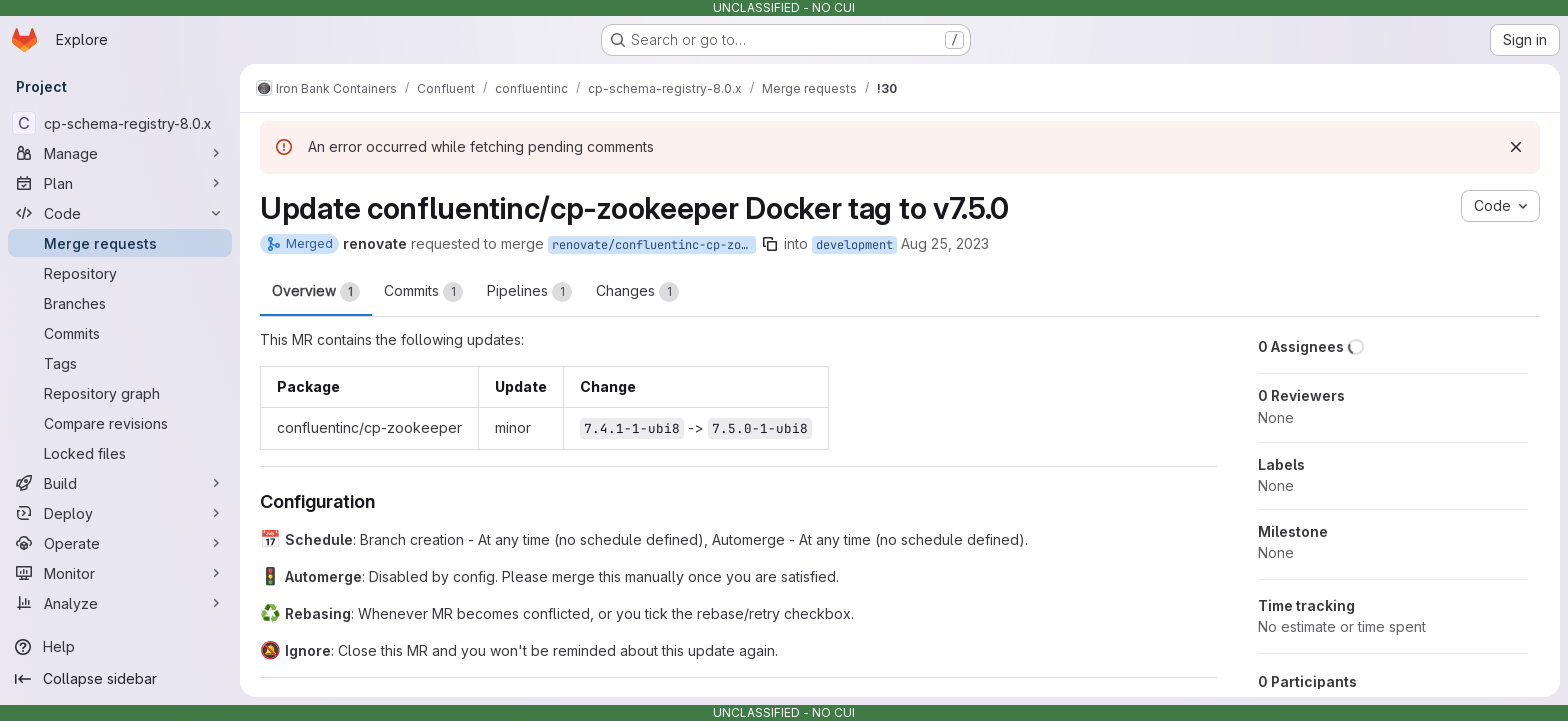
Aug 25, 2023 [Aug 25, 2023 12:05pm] (945, 243)
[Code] (120, 213)
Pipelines (529, 292)
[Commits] (120, 333)
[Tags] (120, 363)
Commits (423, 292)
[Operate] (120, 543)
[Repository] (120, 273)
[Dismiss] (1516, 147)
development (854, 245)
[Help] (120, 647)
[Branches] (120, 303)
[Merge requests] (120, 243)
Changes (637, 292)
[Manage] (120, 153)
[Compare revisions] (120, 423)
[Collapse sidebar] (120, 679)
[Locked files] (120, 453)
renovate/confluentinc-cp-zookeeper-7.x (654, 245)
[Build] (120, 483)
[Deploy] (120, 513)
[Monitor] (120, 573)
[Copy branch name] (770, 244)
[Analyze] (120, 603)
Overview (316, 292)
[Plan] (120, 183)
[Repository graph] (120, 393)
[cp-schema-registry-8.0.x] (120, 123)
